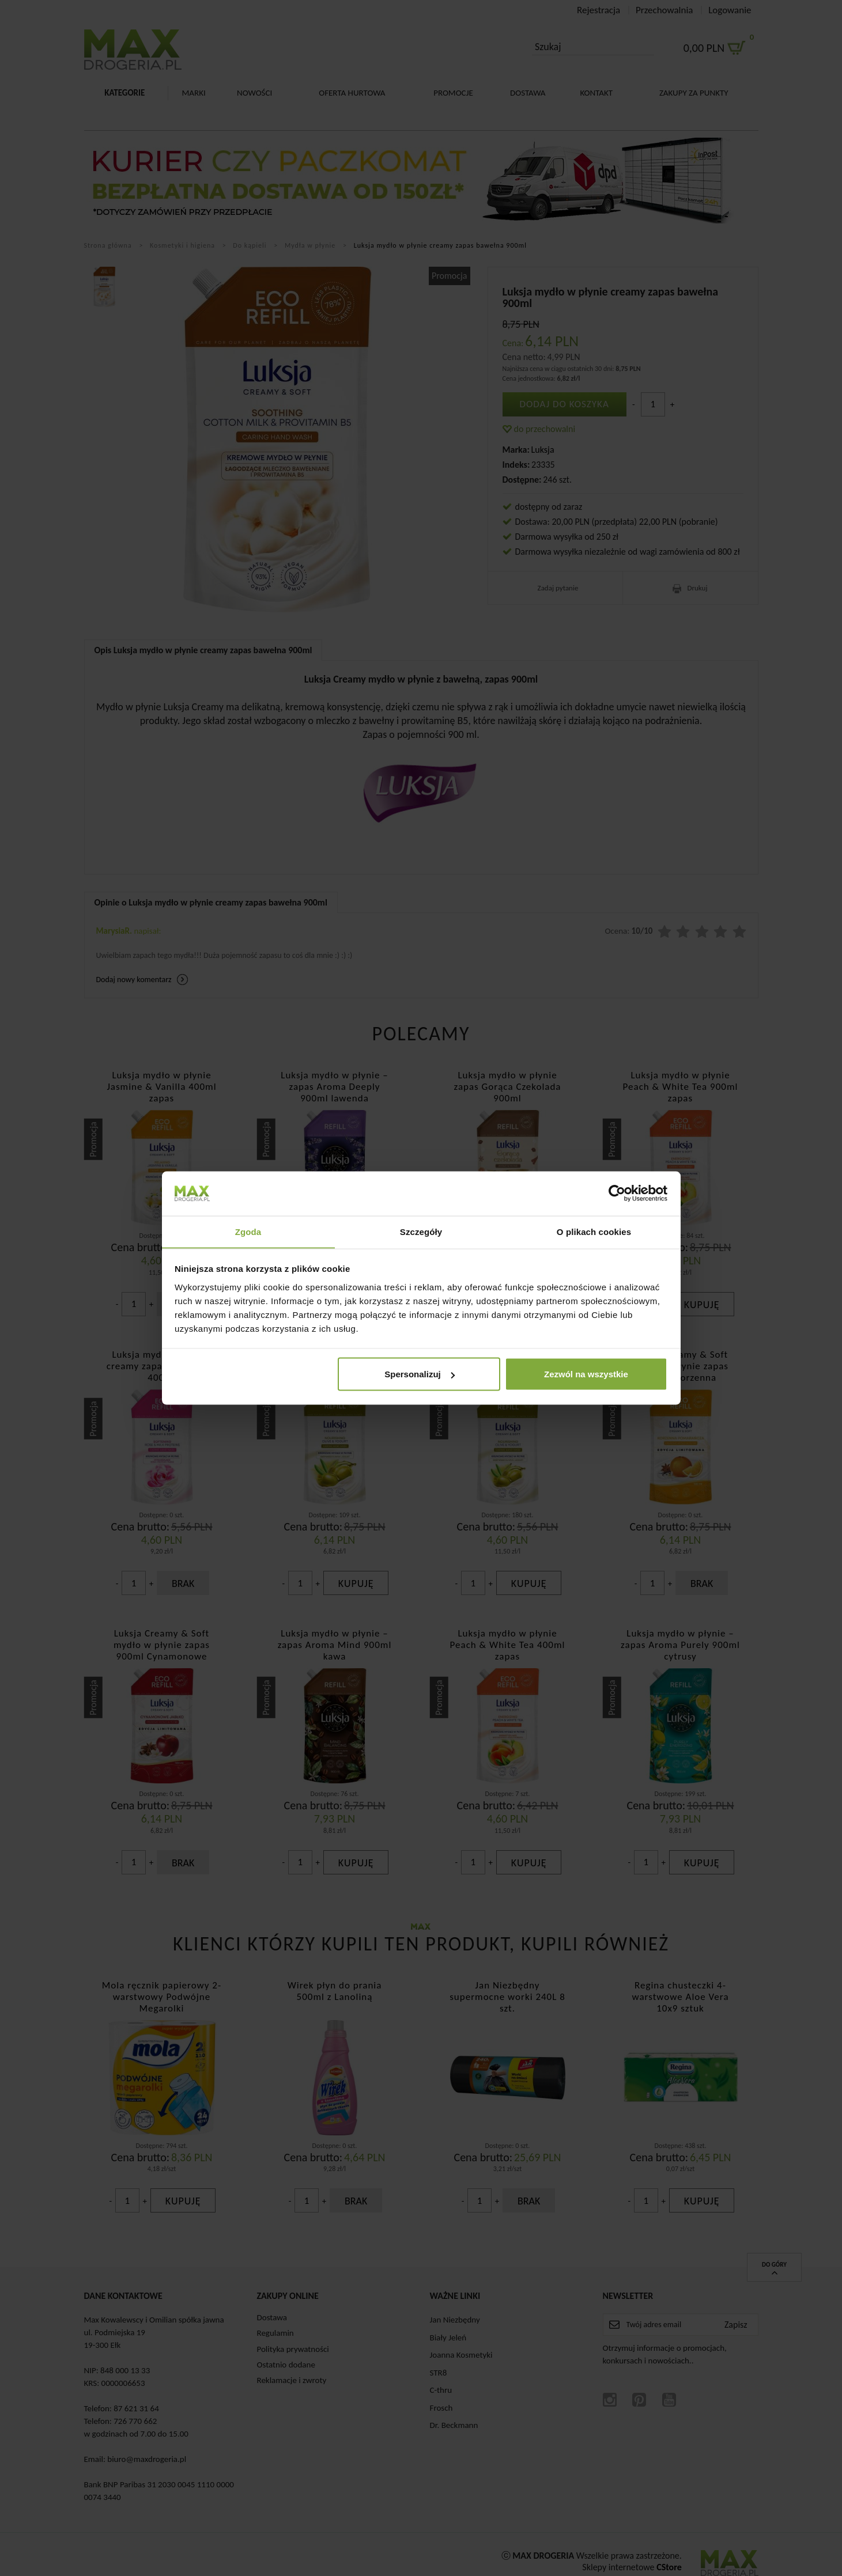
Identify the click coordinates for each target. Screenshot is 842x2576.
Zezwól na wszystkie (586, 1374)
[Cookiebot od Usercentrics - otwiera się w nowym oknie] (617, 1193)
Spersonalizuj (419, 1374)
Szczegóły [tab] (421, 1231)
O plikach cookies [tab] (594, 1231)
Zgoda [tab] (248, 1231)
